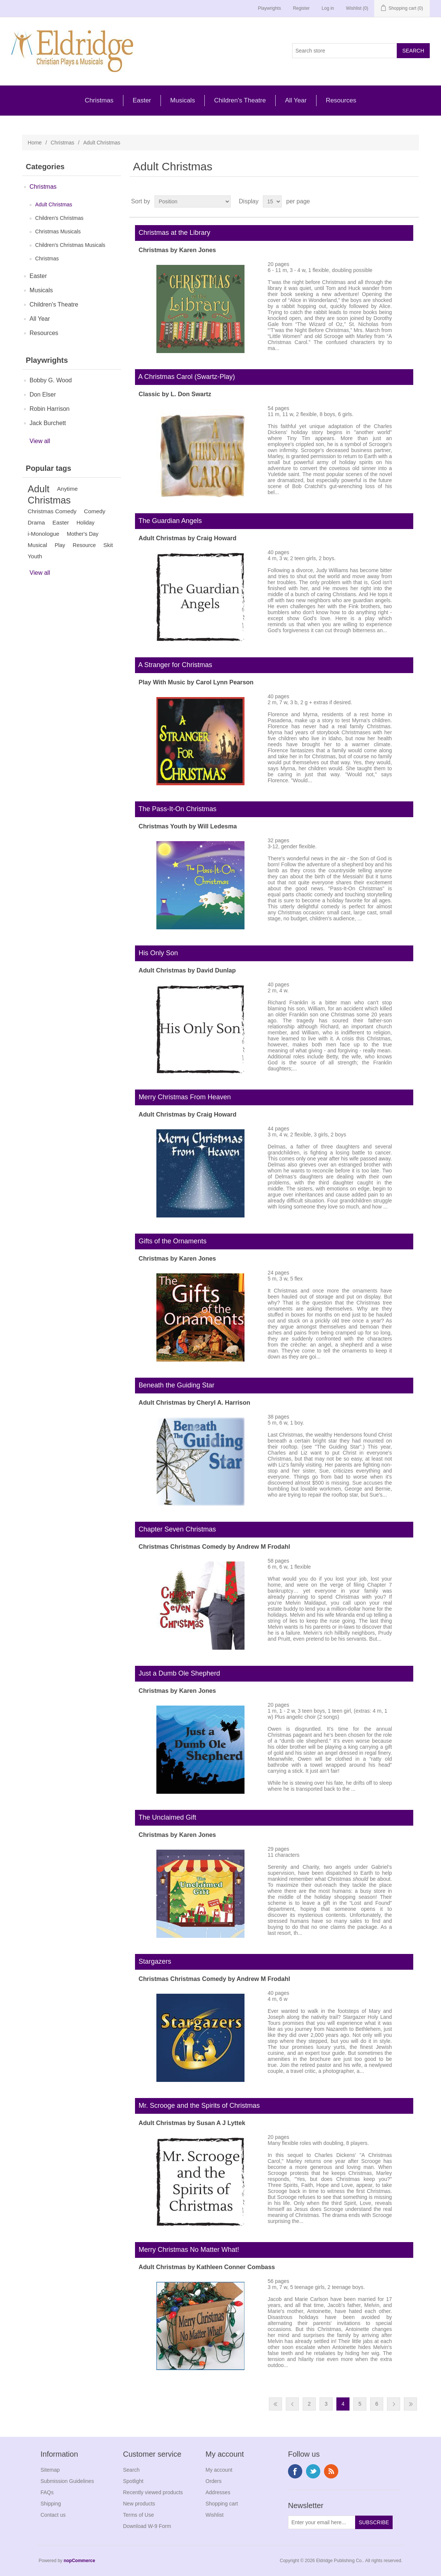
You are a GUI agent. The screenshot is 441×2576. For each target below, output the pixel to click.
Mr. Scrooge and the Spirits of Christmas (197, 2105)
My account (219, 2470)
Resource (84, 545)
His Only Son (156, 953)
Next (393, 2404)
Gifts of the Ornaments (171, 1241)
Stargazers (153, 1961)
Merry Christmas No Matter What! (187, 2249)
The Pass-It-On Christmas (176, 809)
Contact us (53, 2515)
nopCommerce (79, 2560)
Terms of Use (138, 2515)
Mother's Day (83, 534)
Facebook (295, 2471)
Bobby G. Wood (51, 380)
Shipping (50, 2504)
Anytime (67, 488)
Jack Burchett (48, 423)
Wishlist (215, 2515)
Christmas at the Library (172, 232)
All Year (296, 100)
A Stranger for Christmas (173, 665)
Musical (37, 545)
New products (139, 2504)
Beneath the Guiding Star (174, 1385)
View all (40, 441)
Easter (142, 100)
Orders (214, 2481)
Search (131, 2470)
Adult (39, 489)
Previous (292, 2404)
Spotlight (133, 2481)
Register (301, 8)
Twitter (313, 2471)
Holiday (85, 523)
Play (60, 545)
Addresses (218, 2492)
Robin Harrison (50, 409)
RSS (331, 2471)
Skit (108, 545)
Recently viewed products (153, 2492)
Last (410, 2404)
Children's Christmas (59, 218)
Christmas (99, 100)
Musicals (182, 100)
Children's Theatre (240, 100)
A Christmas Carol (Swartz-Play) (185, 376)
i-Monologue (43, 534)
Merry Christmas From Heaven (183, 1097)
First (275, 2404)
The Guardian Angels (168, 521)
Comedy (94, 511)
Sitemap (50, 2470)
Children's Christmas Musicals (70, 245)
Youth (35, 556)
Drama (36, 522)
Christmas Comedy (52, 511)
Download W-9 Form (147, 2526)
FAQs (47, 2492)
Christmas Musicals (58, 231)
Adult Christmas (53, 204)
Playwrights (269, 8)
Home (35, 143)
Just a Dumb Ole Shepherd (177, 1673)
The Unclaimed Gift (165, 1817)
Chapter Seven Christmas (175, 1529)
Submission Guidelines (67, 2481)
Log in (328, 8)
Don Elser (43, 394)
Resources (341, 100)
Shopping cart (222, 2504)
